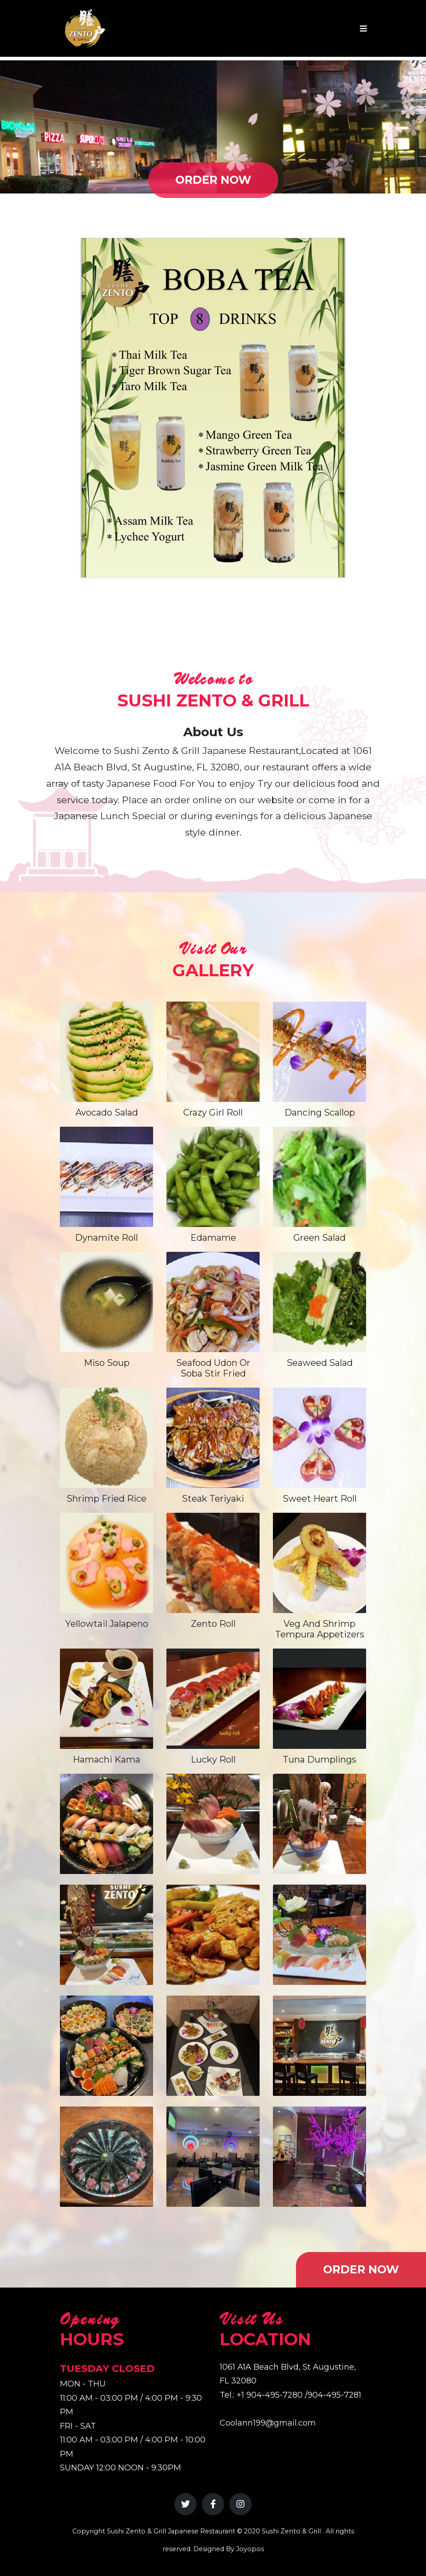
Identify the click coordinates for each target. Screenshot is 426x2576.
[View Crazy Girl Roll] (213, 1052)
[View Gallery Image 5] (213, 1935)
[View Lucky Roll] (213, 1699)
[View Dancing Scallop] (319, 1052)
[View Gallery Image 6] (319, 1935)
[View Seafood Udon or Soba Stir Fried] (213, 1302)
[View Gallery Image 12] (319, 2157)
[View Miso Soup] (106, 1302)
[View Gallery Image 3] (319, 1824)
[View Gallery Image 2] (213, 1824)
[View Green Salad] (319, 1177)
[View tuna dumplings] (319, 1699)
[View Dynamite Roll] (106, 1177)
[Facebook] (213, 2504)
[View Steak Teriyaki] (213, 1438)
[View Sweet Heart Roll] (319, 1438)
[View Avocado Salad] (106, 1052)
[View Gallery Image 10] (106, 2157)
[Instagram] (240, 2504)
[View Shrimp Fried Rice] (106, 1438)
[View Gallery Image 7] (106, 2046)
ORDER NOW (213, 179)
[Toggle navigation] (363, 29)
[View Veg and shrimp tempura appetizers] (319, 1563)
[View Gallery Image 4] (106, 1935)
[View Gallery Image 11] (213, 2157)
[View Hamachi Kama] (106, 1699)
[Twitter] (185, 2504)
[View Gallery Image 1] (106, 1824)
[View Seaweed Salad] (319, 1302)
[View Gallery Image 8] (213, 2046)
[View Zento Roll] (213, 1563)
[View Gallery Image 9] (319, 2046)
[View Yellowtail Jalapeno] (106, 1563)
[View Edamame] (213, 1177)
